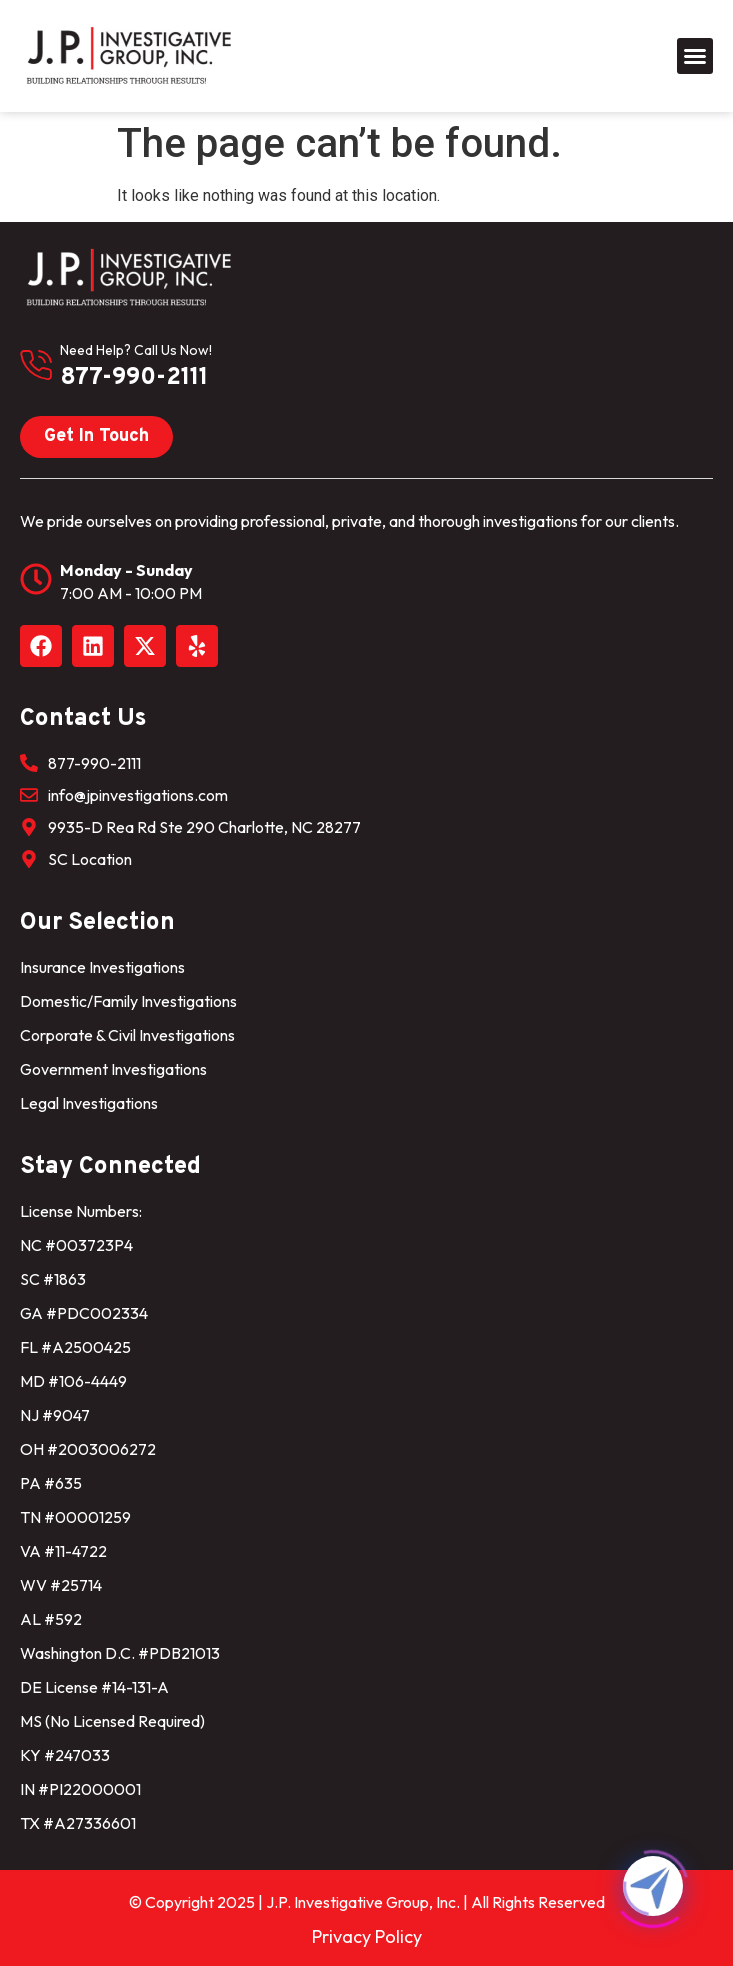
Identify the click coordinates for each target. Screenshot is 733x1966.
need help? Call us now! (136, 350)
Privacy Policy (367, 1936)
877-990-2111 (134, 378)
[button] (695, 56)
